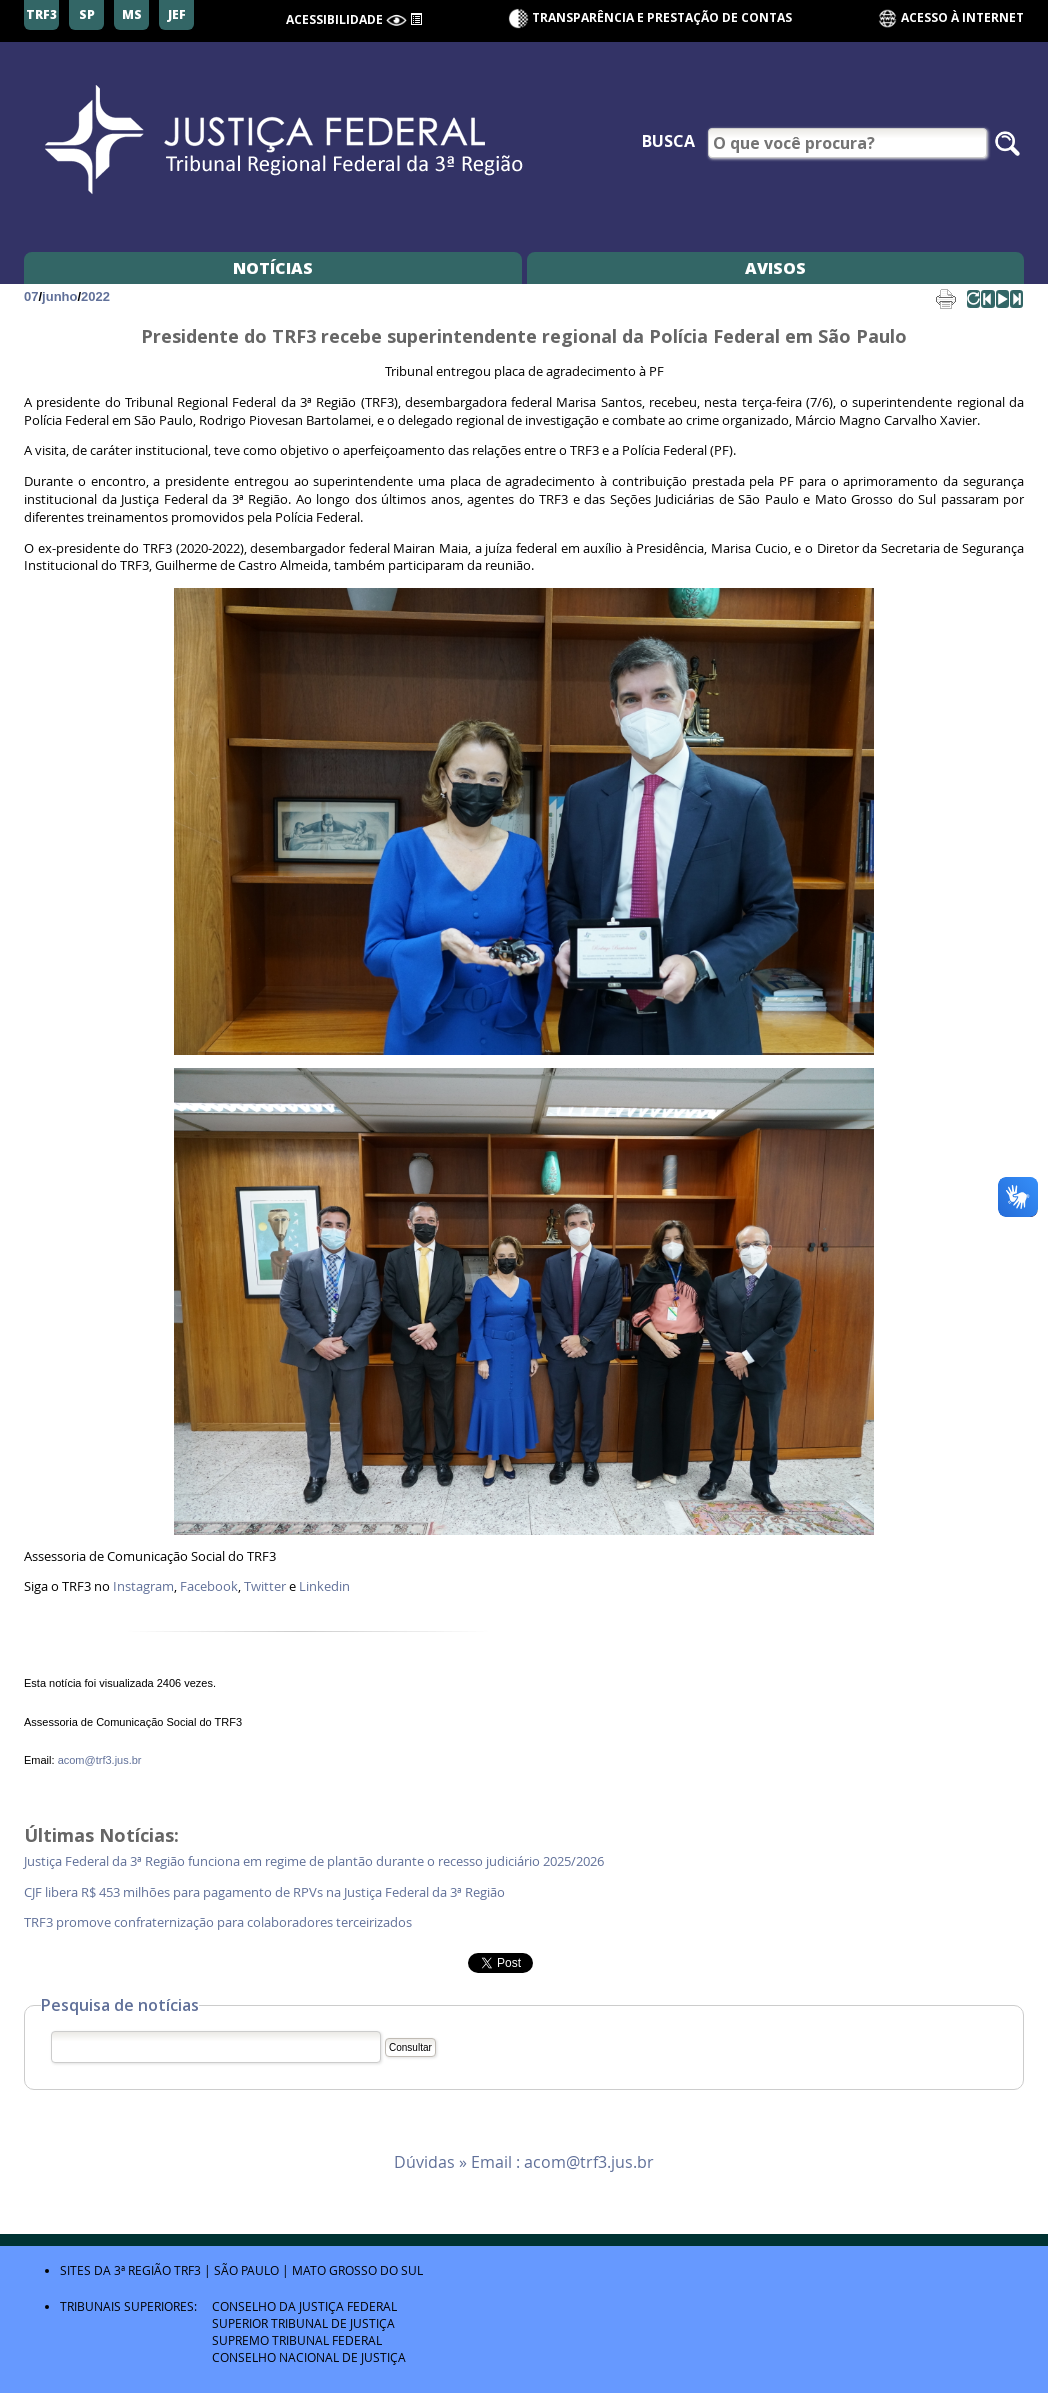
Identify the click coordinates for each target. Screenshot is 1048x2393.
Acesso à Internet (950, 18)
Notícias (273, 268)
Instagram (143, 1586)
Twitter (265, 1586)
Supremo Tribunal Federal (297, 2340)
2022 (95, 296)
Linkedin (324, 1586)
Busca (668, 141)
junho (59, 296)
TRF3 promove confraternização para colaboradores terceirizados (219, 1922)
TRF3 (187, 2270)
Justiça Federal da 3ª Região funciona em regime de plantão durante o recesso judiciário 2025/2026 (314, 1861)
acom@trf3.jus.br (100, 1760)
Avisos (775, 268)
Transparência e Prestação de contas (662, 17)
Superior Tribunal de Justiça (303, 2323)
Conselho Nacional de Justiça (309, 2357)
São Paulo (246, 2270)
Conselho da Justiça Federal (304, 2306)
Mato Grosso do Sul (357, 2270)
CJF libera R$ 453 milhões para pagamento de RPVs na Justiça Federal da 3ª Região (267, 1892)
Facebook (209, 1586)
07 (31, 296)
